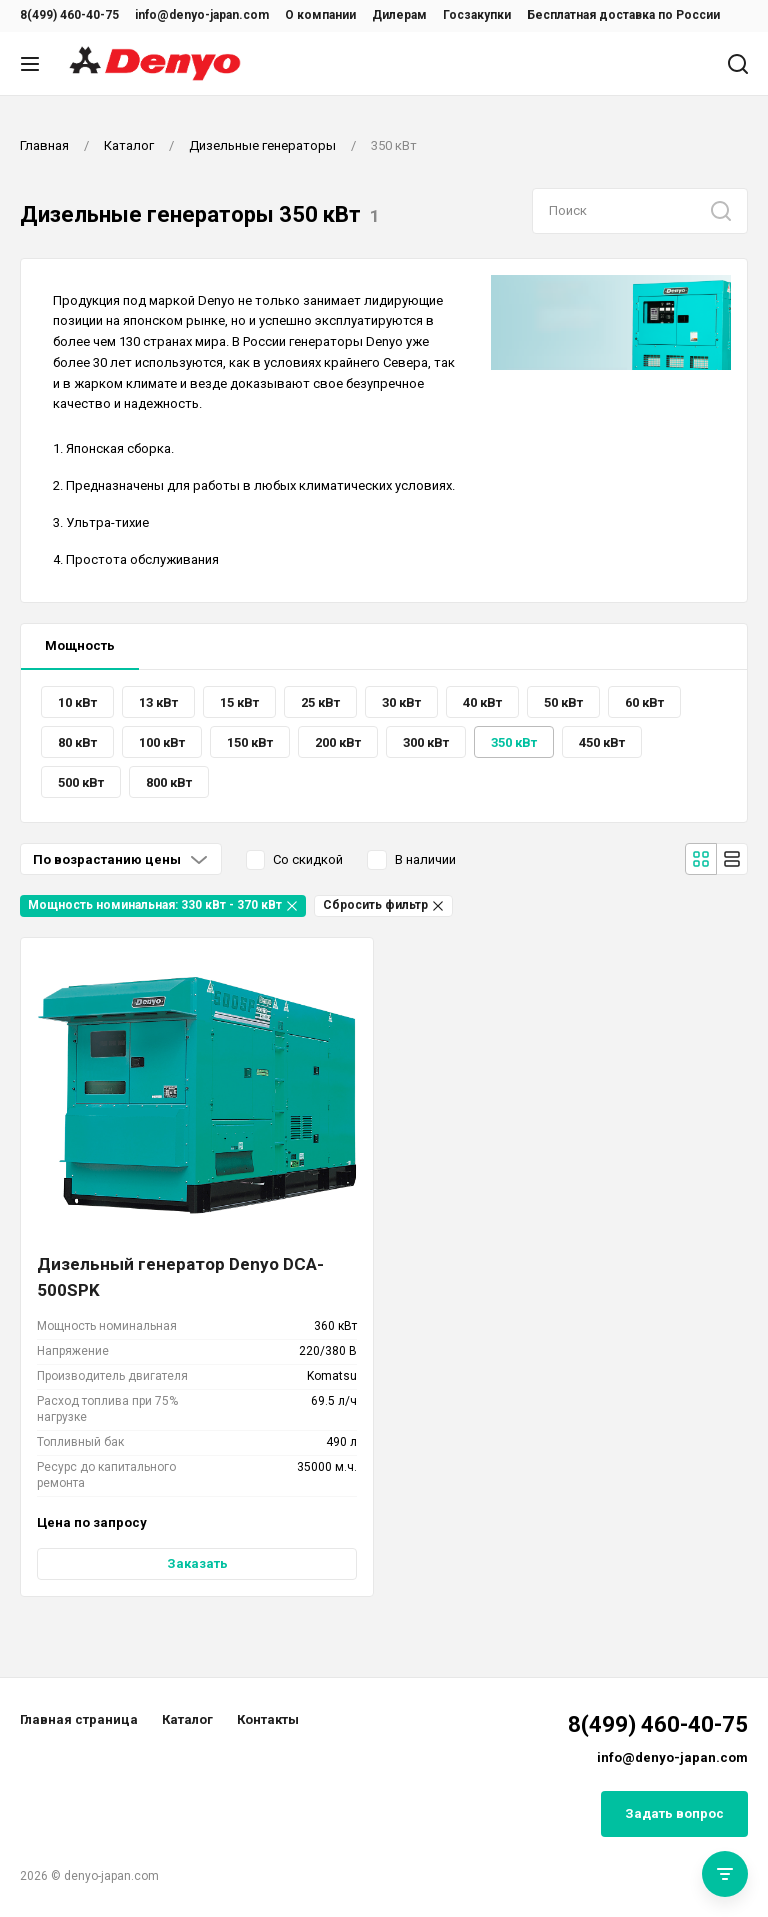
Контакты (268, 1719)
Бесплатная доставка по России (623, 15)
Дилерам (399, 15)
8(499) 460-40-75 (69, 15)
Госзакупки (477, 15)
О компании (320, 15)
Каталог (187, 1719)
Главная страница (79, 1719)
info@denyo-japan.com (202, 15)
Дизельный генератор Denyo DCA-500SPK (180, 1277)
